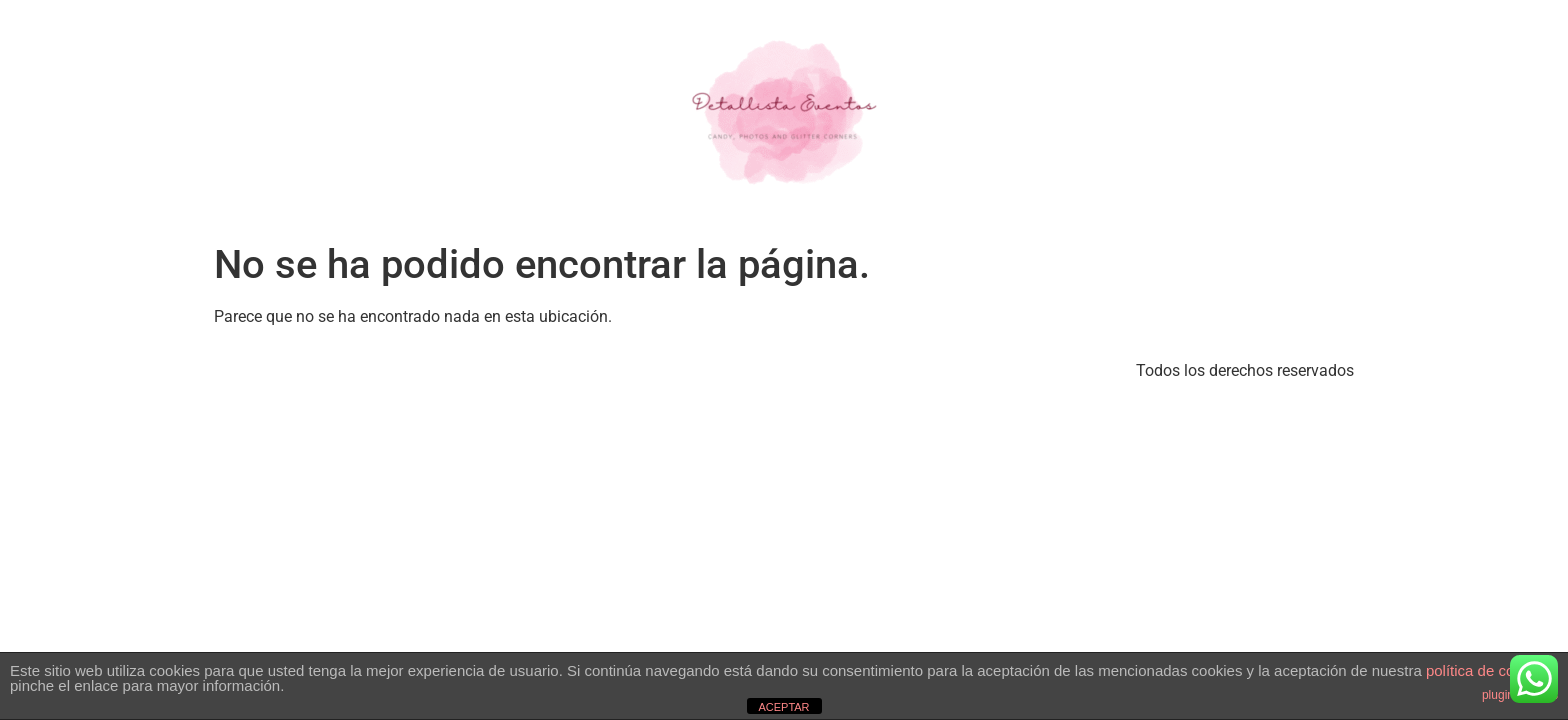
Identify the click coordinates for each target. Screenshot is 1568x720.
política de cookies (1487, 670)
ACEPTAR (783, 707)
